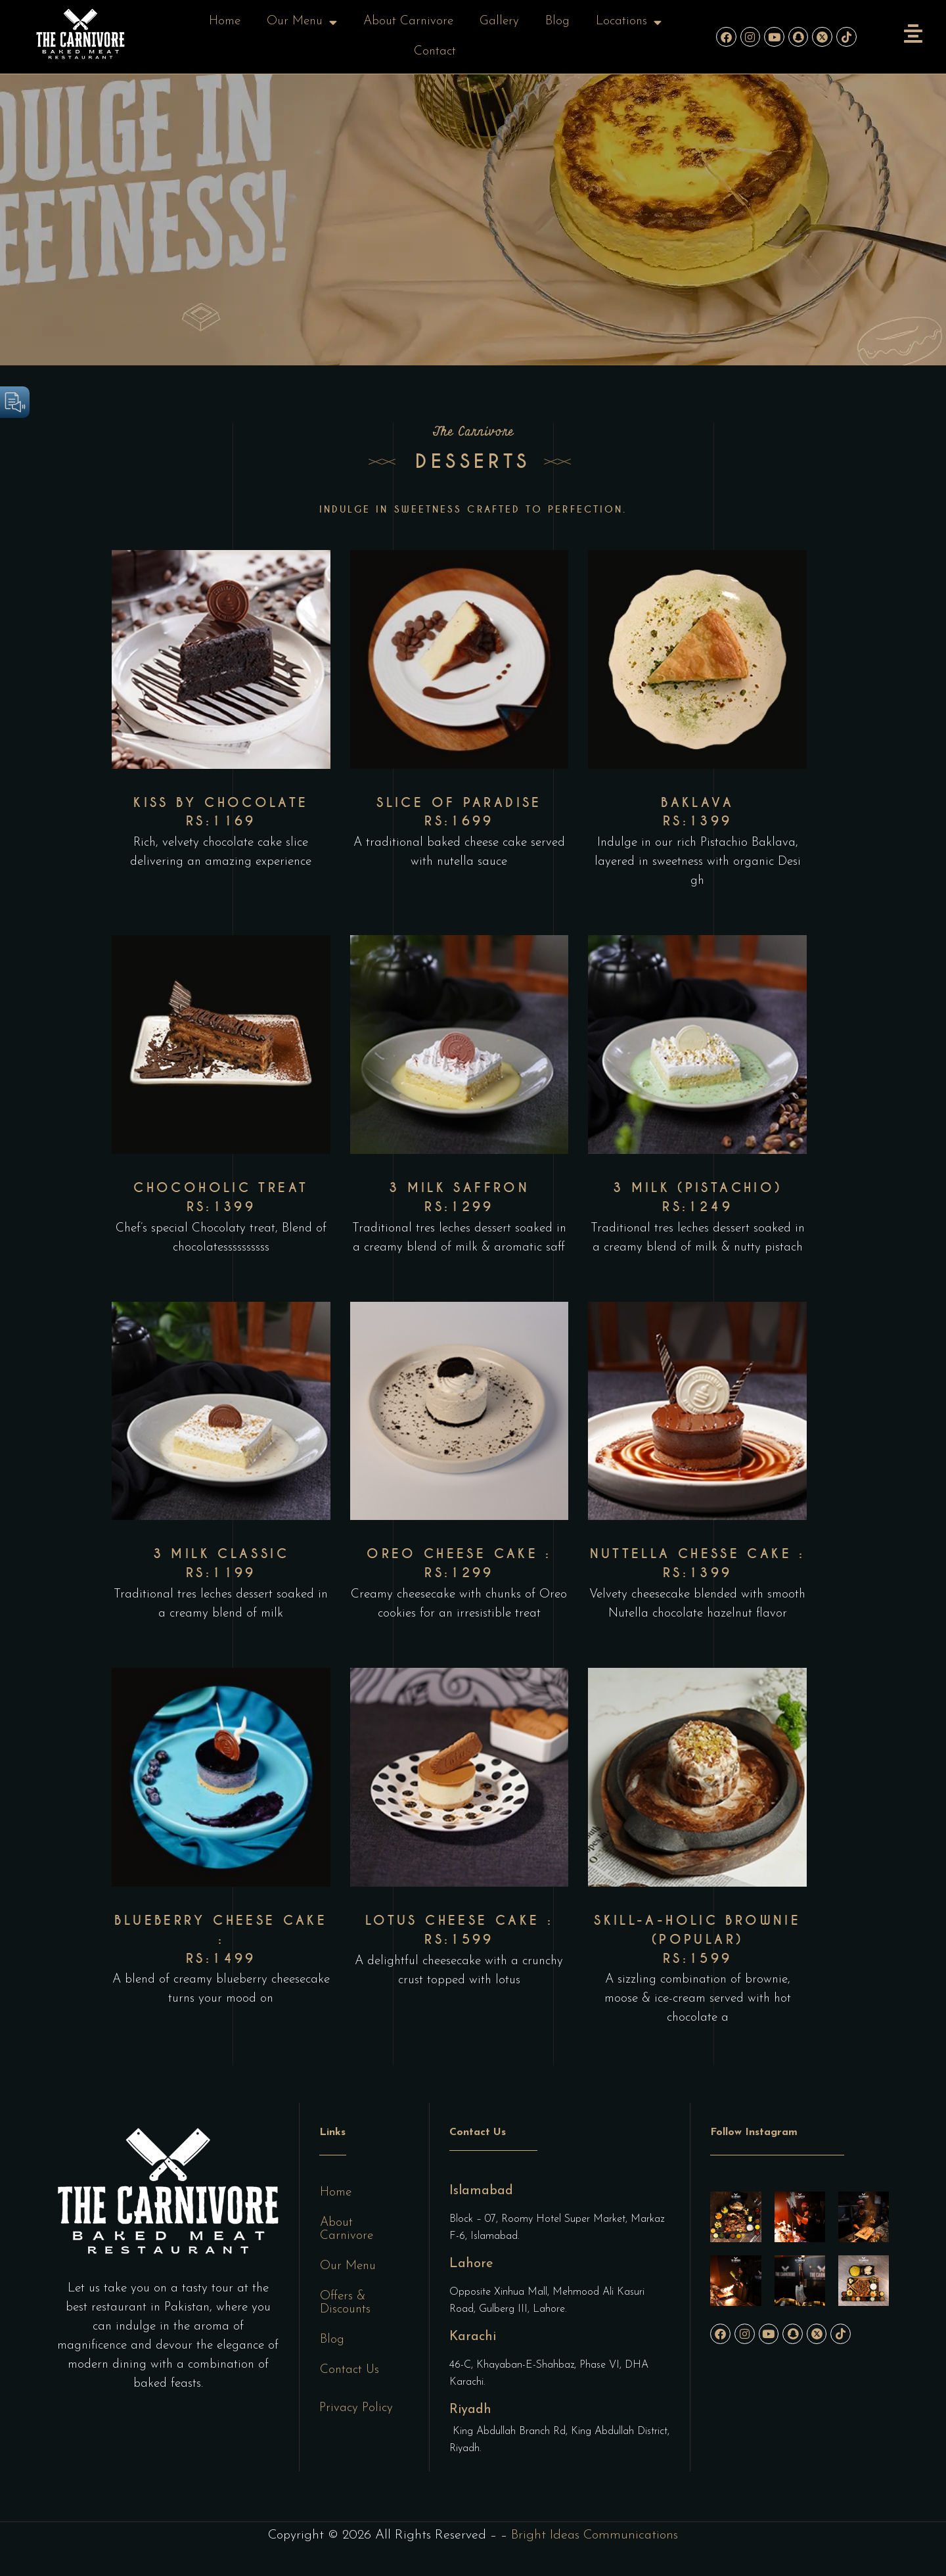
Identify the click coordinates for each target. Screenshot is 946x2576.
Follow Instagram (754, 2132)
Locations (629, 22)
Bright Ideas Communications (594, 2535)
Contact (435, 51)
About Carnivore (408, 21)
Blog (557, 21)
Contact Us (349, 2370)
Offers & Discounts (345, 2303)
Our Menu (302, 22)
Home (224, 21)
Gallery (499, 21)
